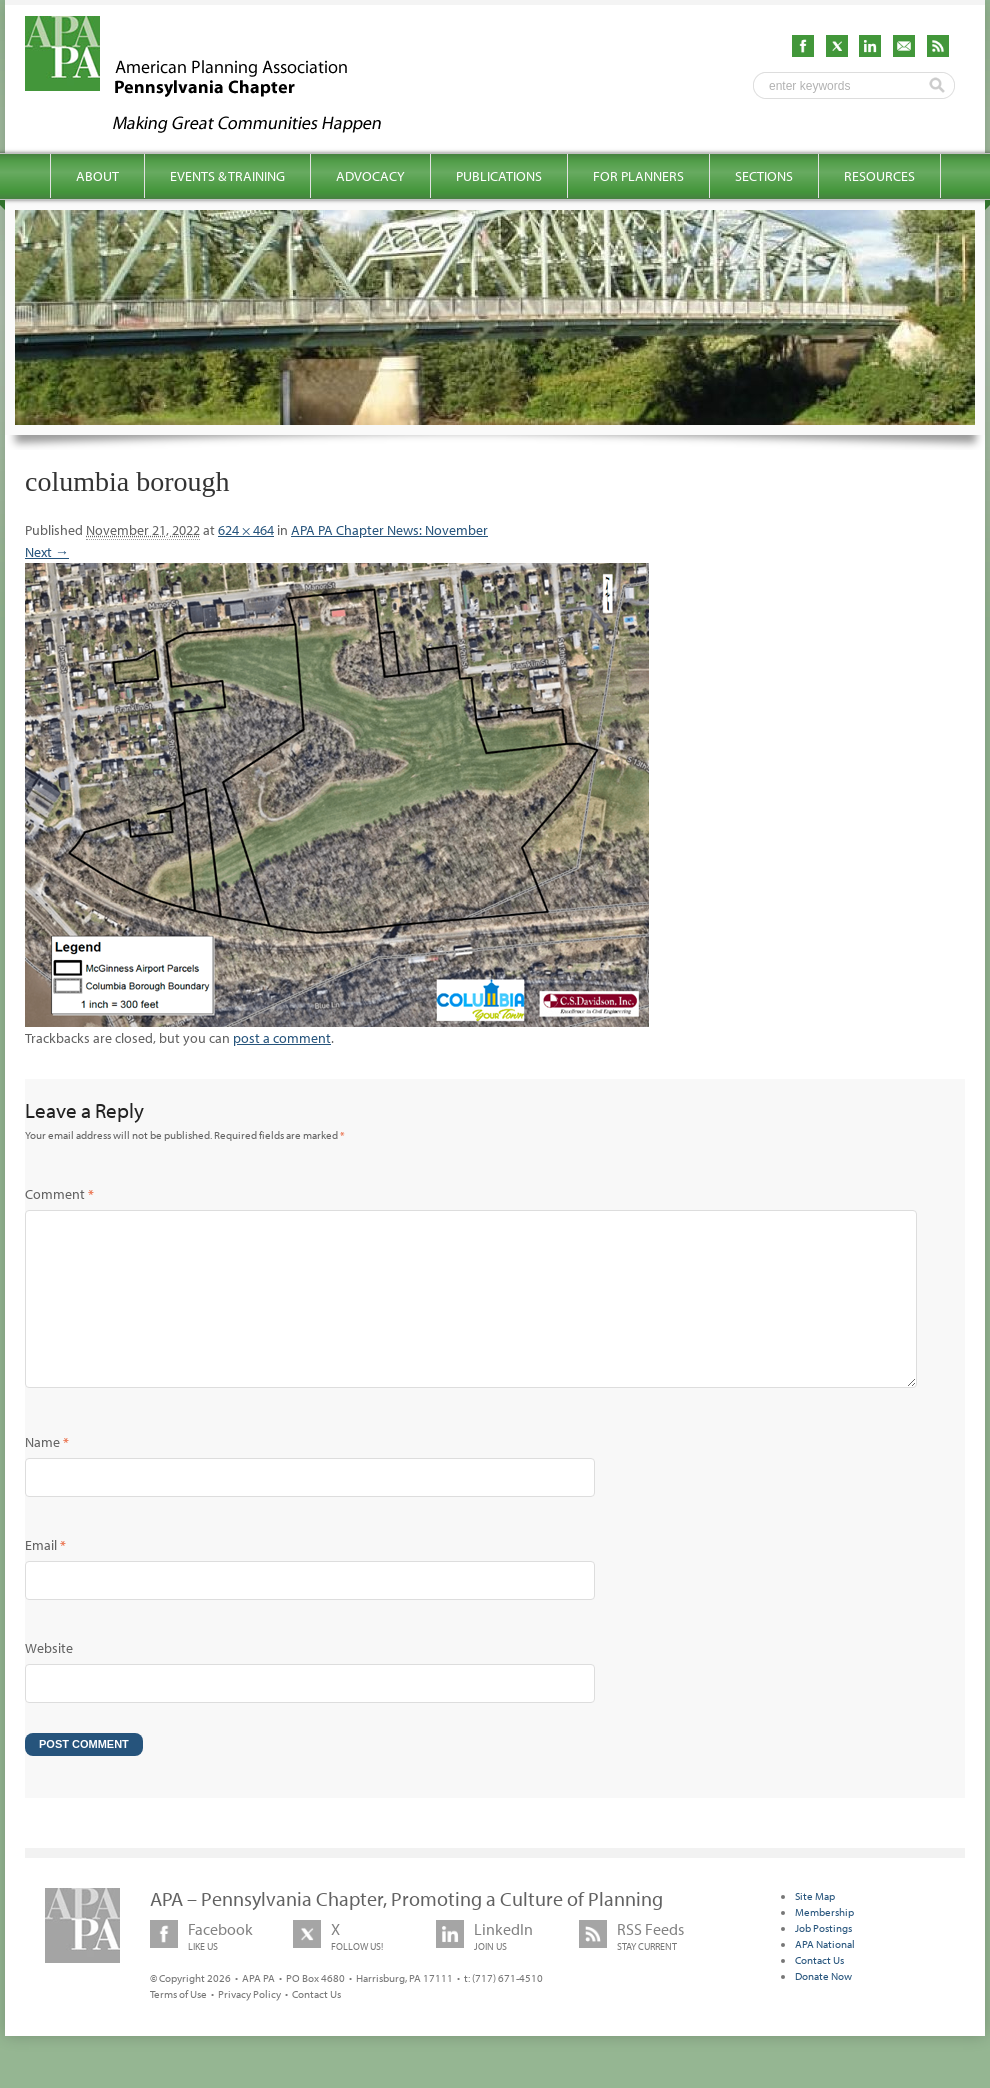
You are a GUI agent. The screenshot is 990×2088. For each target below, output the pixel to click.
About (97, 176)
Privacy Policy (249, 2026)
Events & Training (227, 176)
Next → (47, 552)
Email (45, 1577)
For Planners (638, 176)
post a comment (282, 1038)
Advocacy (370, 176)
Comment (59, 1194)
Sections (764, 176)
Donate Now (823, 2008)
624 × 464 (246, 530)
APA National (825, 1976)
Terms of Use (178, 2026)
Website (49, 1680)
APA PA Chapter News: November (389, 530)
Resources (879, 176)
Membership (824, 1944)
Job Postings (823, 1960)
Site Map (815, 1928)
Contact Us (316, 2026)
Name (47, 1474)
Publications (499, 176)
